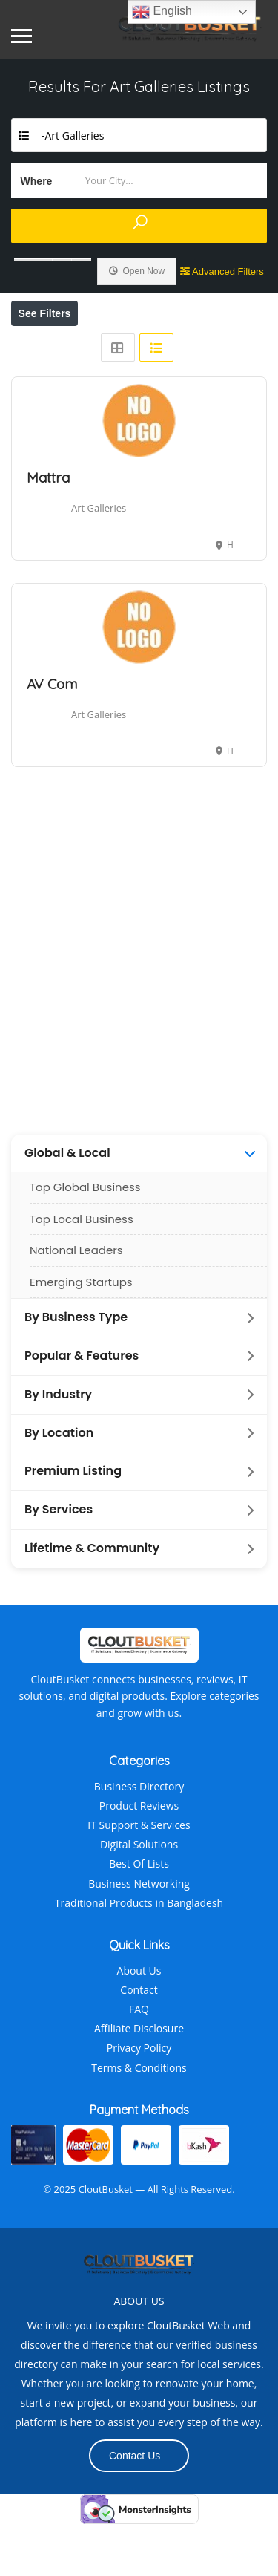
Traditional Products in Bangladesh (139, 1955)
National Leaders (76, 1302)
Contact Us (134, 2508)
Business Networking (139, 1935)
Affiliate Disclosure (139, 2080)
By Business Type (76, 1369)
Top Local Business (81, 1271)
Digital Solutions (139, 1896)
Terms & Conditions (139, 2120)
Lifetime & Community (91, 1600)
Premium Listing (73, 1523)
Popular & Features (81, 1408)
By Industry (58, 1446)
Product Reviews (139, 1858)
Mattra (48, 529)
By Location (58, 1485)
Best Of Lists (139, 1915)
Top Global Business (85, 1239)
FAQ (139, 2061)
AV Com (52, 736)
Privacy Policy (139, 2100)
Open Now (137, 271)
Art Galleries (98, 560)
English (162, 12)
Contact (138, 2042)
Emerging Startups (81, 1334)
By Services (58, 1561)
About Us (139, 2022)
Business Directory (139, 1838)
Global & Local (67, 1205)
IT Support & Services (138, 1877)
